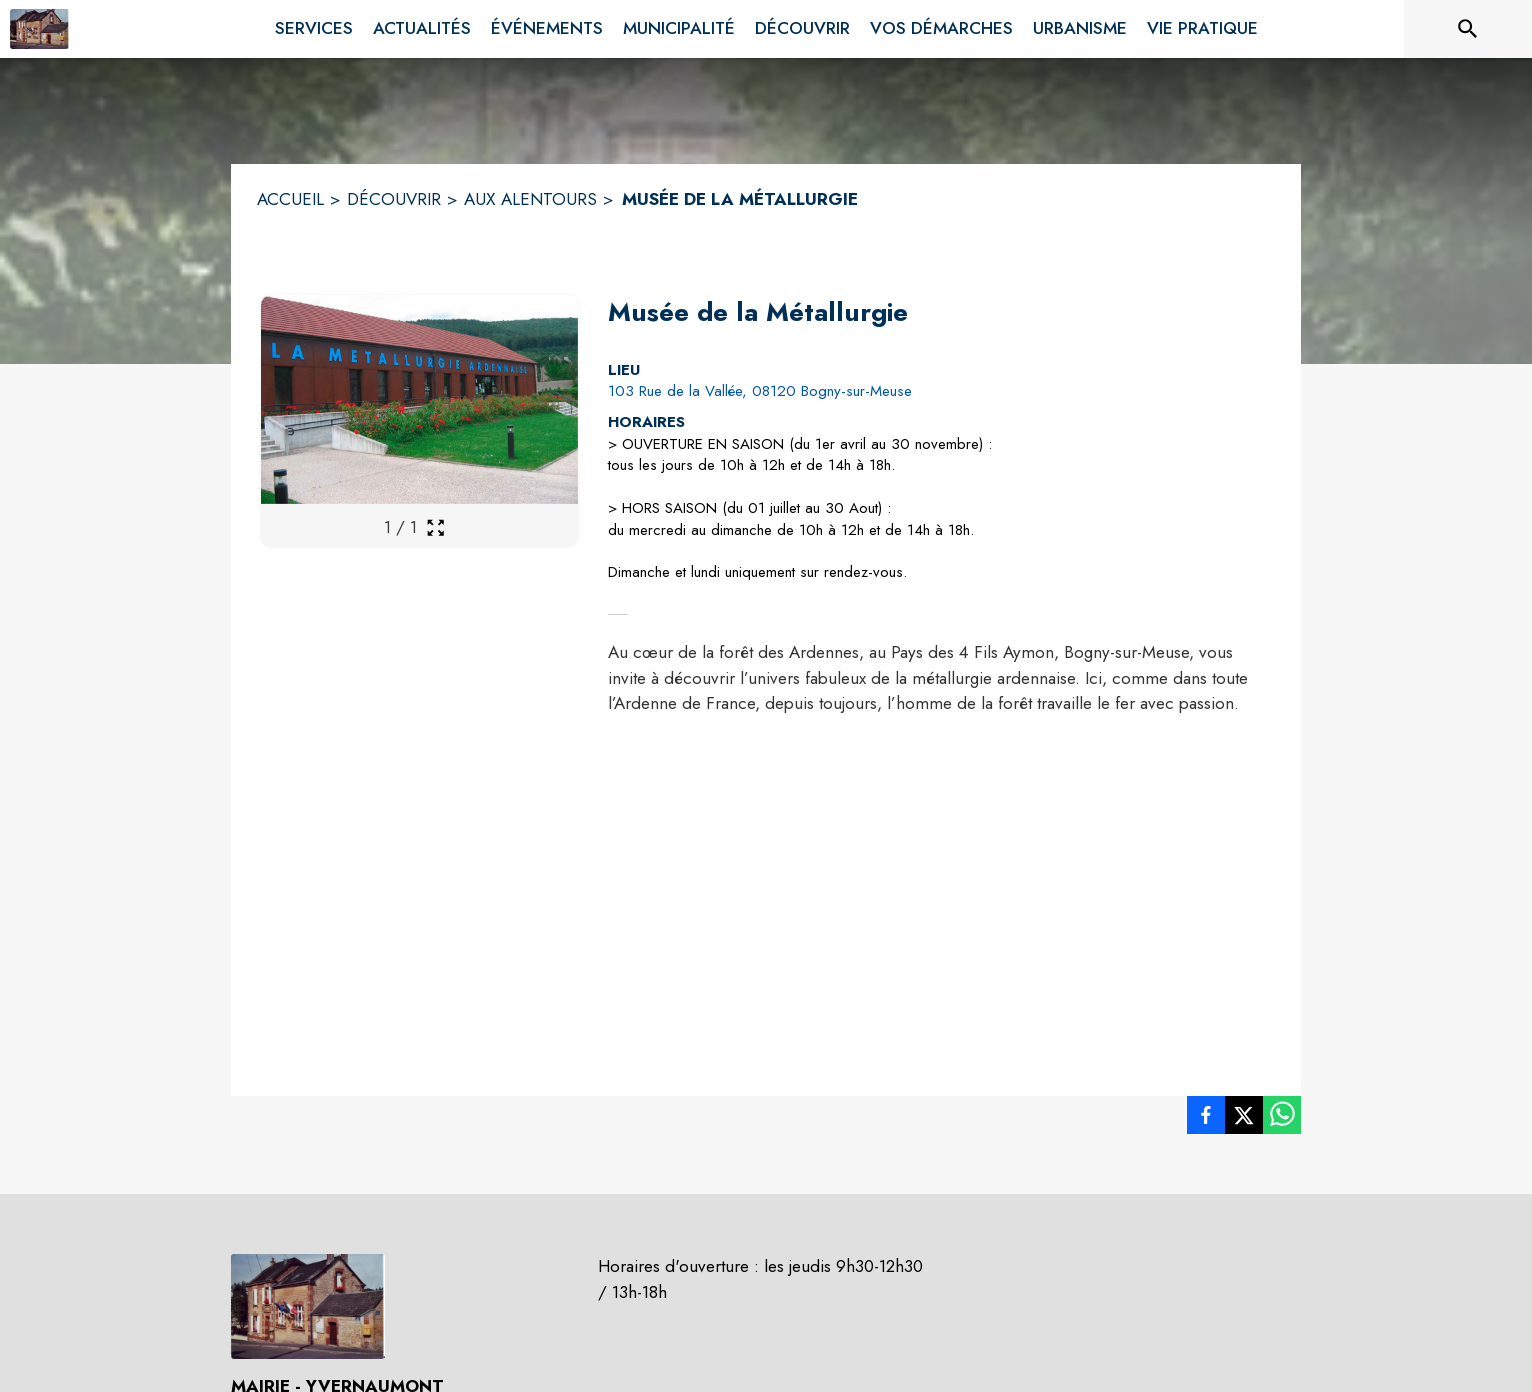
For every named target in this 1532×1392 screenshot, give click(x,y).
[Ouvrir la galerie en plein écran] (435, 527)
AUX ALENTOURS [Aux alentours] (530, 199)
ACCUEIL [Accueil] (290, 199)
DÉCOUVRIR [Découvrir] (394, 199)
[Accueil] (39, 29)
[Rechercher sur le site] (1468, 29)
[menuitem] (314, 25)
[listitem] (1206, 1119)
